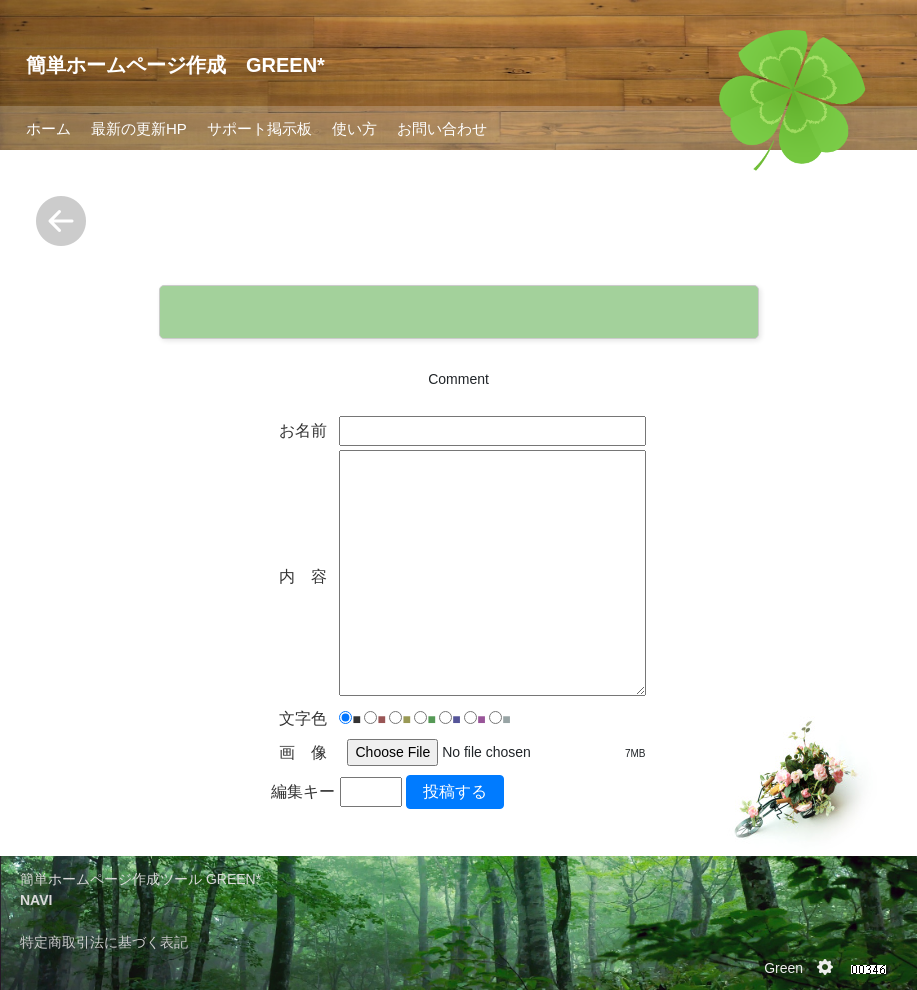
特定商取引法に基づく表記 (104, 942)
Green (783, 968)
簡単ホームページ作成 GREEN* (175, 65)
